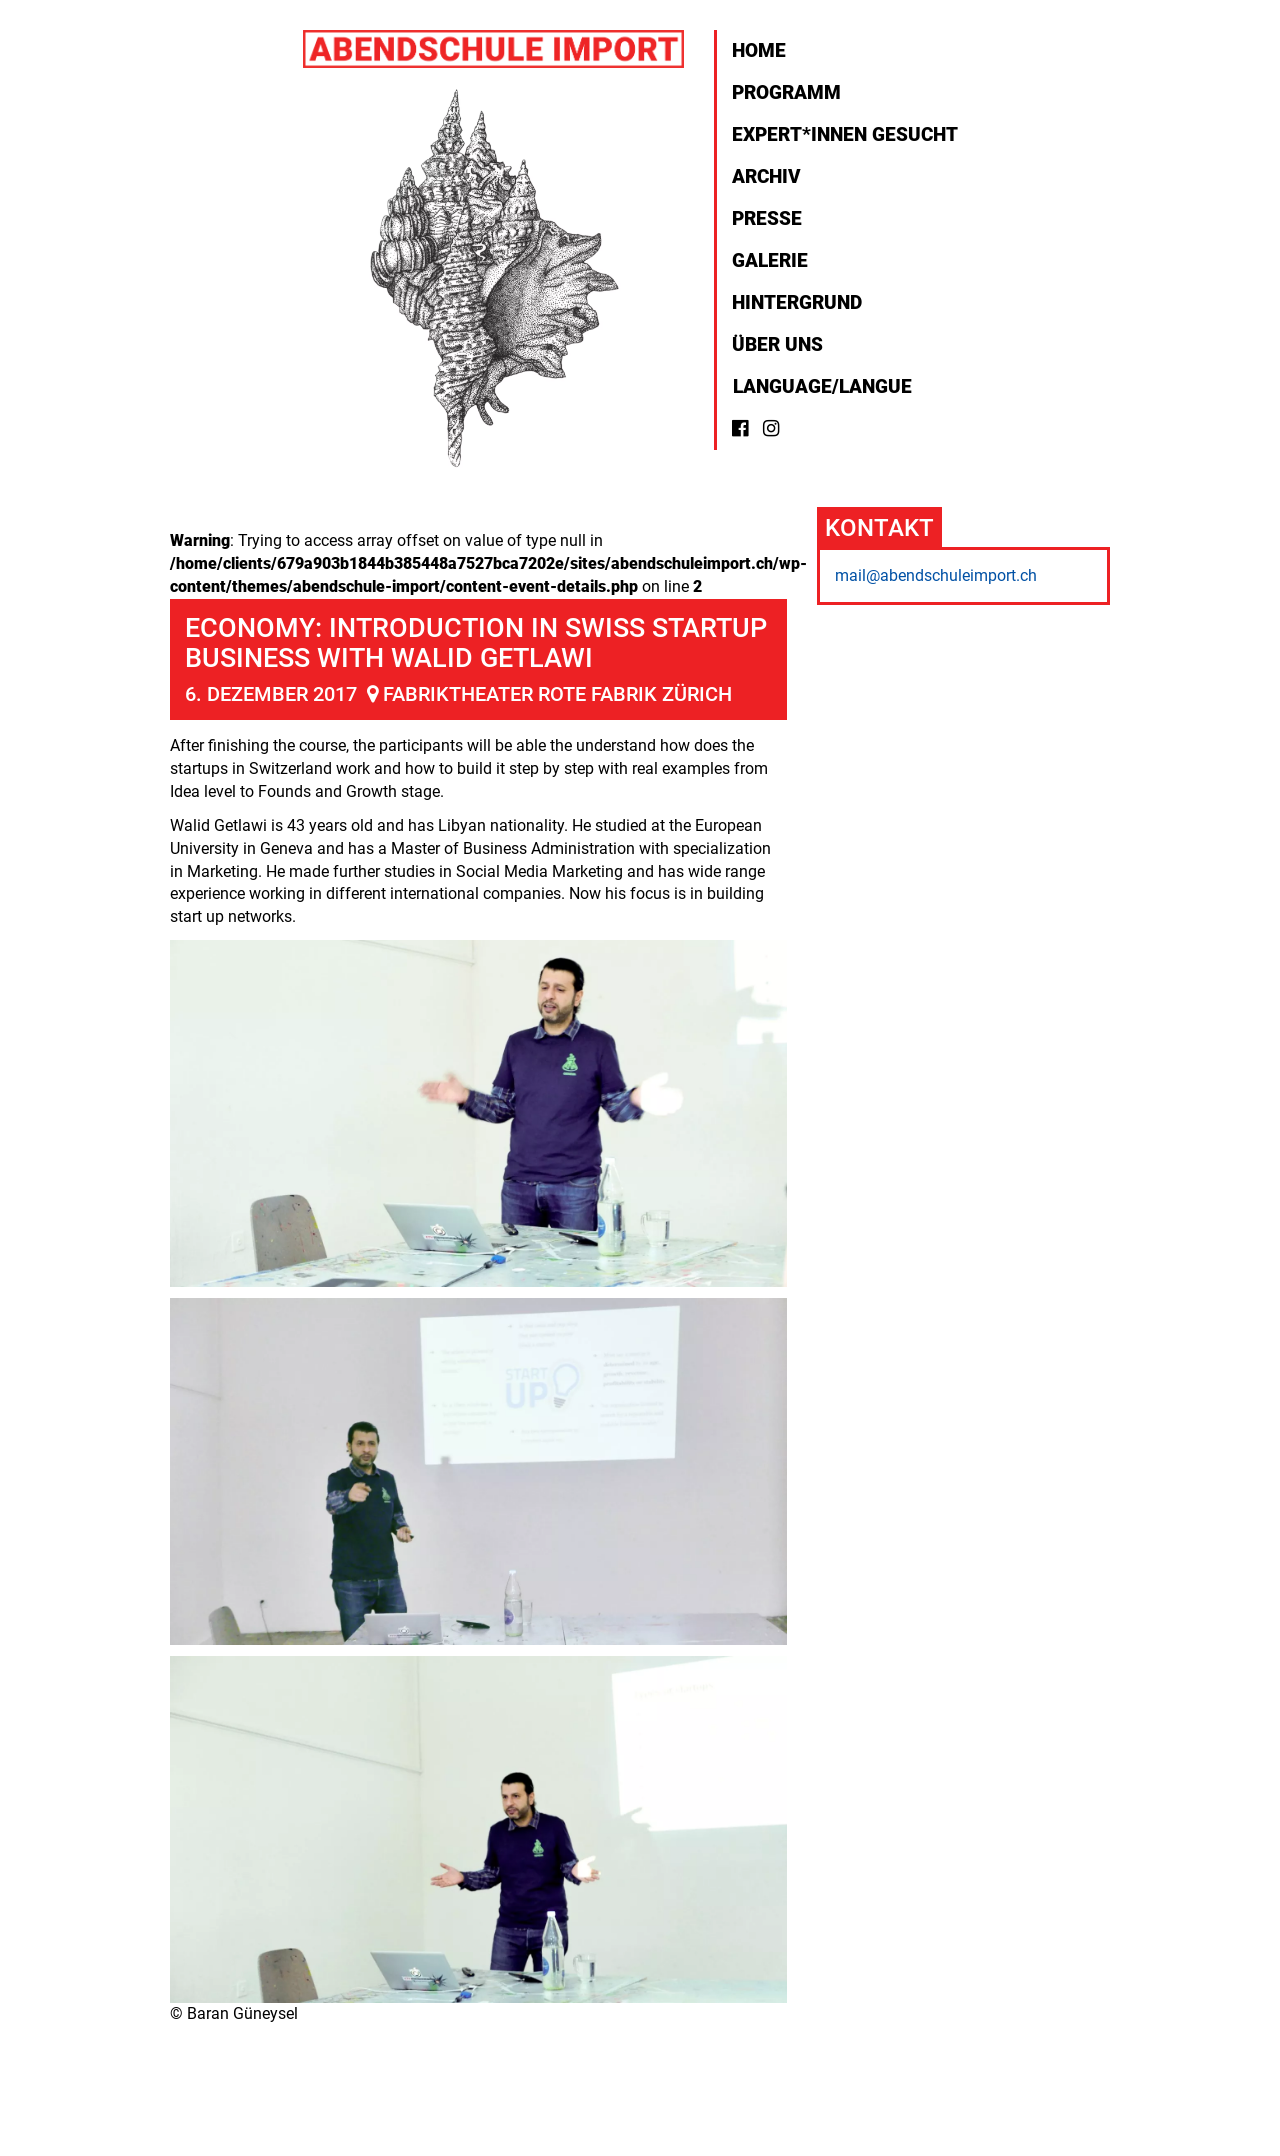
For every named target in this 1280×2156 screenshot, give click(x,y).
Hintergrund (797, 302)
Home (759, 50)
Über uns (777, 344)
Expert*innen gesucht (845, 134)
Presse (767, 218)
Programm (786, 92)
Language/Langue (820, 386)
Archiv (766, 176)
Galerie (770, 260)
